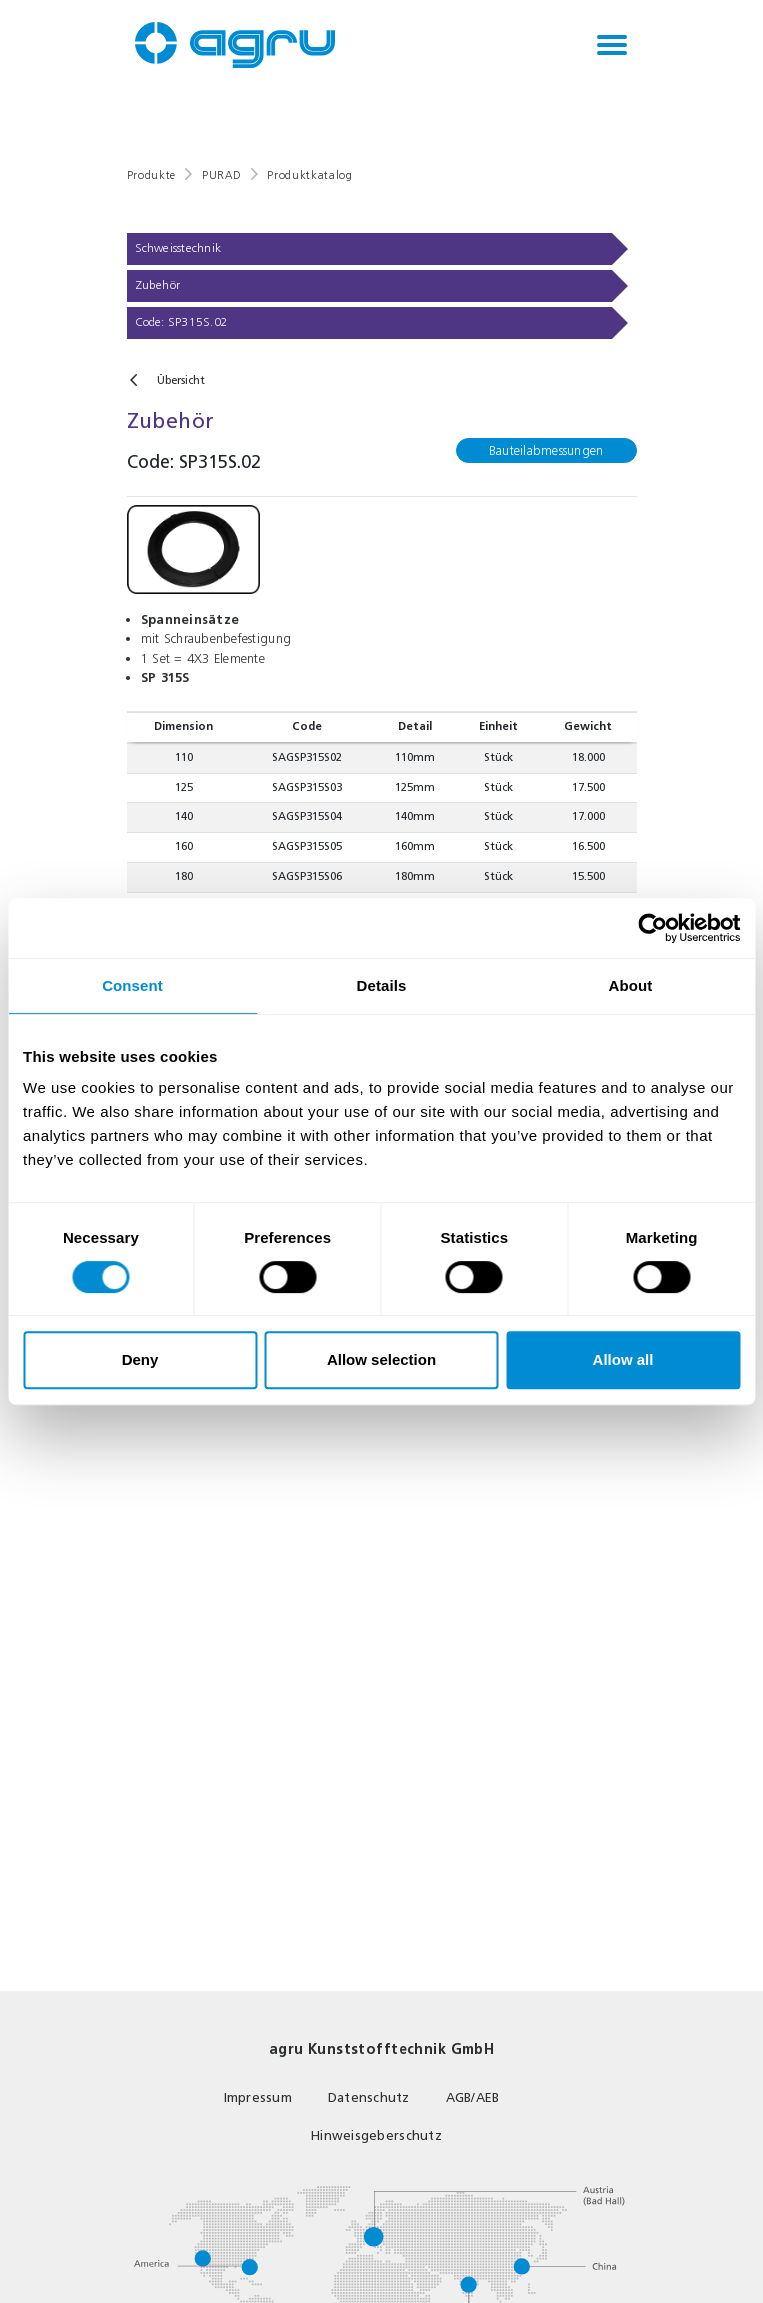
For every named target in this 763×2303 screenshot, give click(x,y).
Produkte (151, 175)
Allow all (623, 1359)
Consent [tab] (132, 985)
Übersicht (181, 380)
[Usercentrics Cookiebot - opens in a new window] (652, 928)
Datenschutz (369, 2097)
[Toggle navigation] (612, 45)
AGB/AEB (473, 2097)
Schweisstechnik (178, 248)
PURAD (221, 175)
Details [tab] (382, 985)
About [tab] (631, 985)
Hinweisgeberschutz (376, 2135)
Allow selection (381, 1359)
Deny (140, 1359)
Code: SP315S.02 (182, 322)
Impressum (258, 2097)
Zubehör (158, 285)
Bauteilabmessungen (546, 450)
